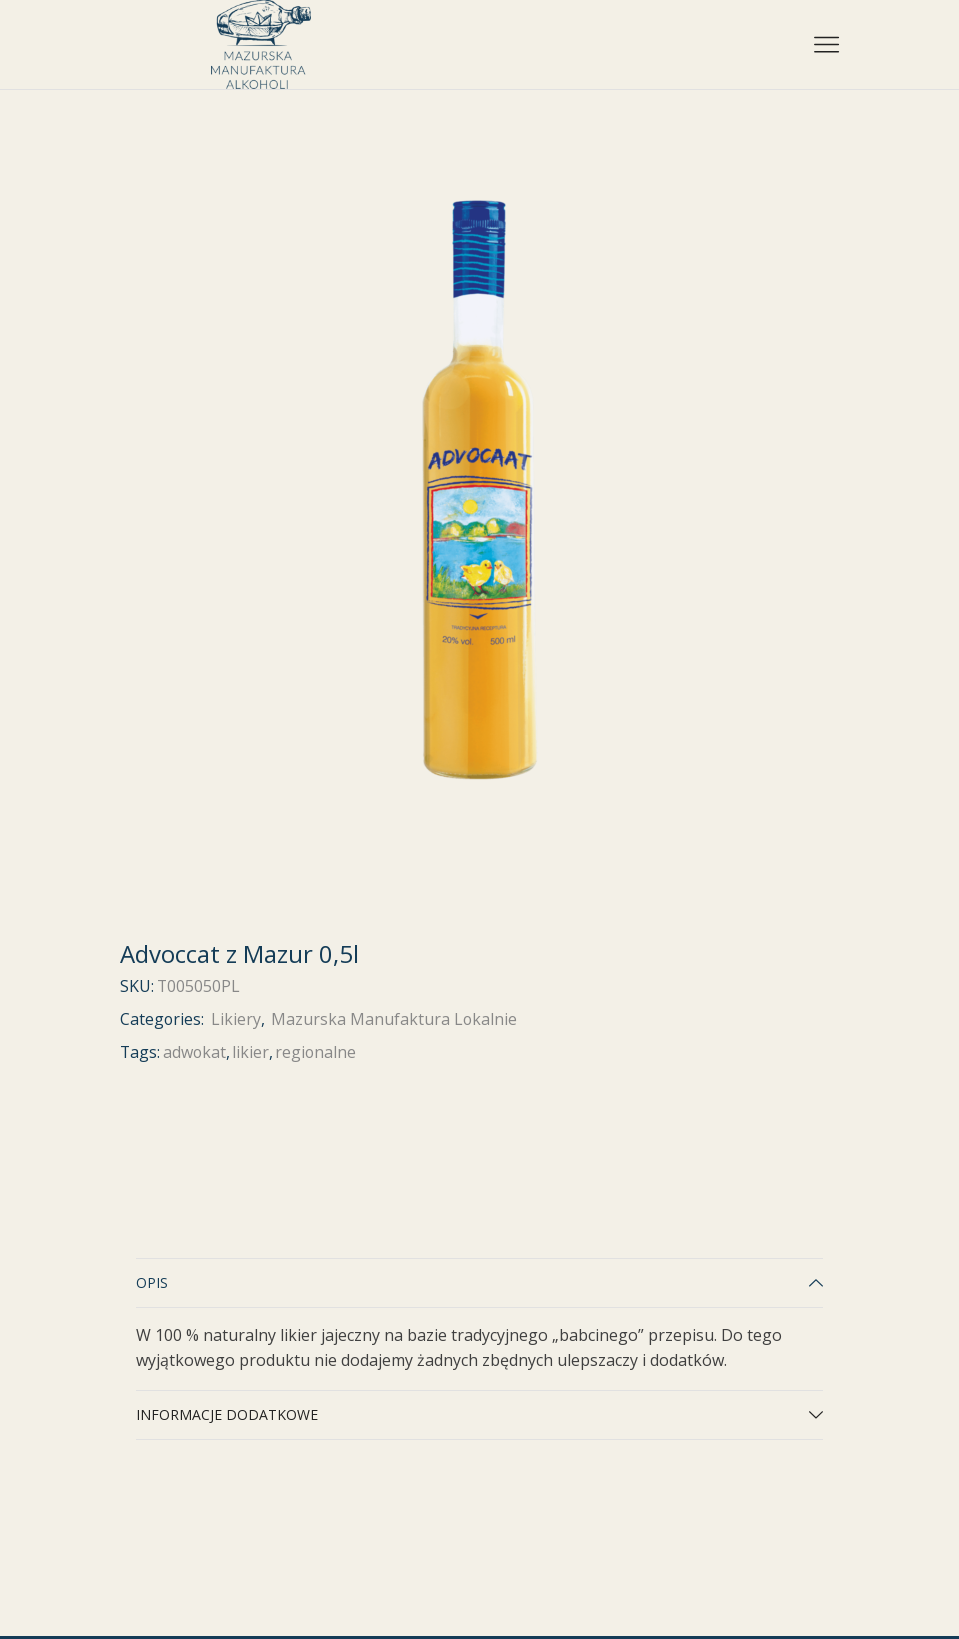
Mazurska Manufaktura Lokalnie (394, 1019)
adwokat (194, 1052)
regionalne (315, 1052)
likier (250, 1052)
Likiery (236, 1019)
